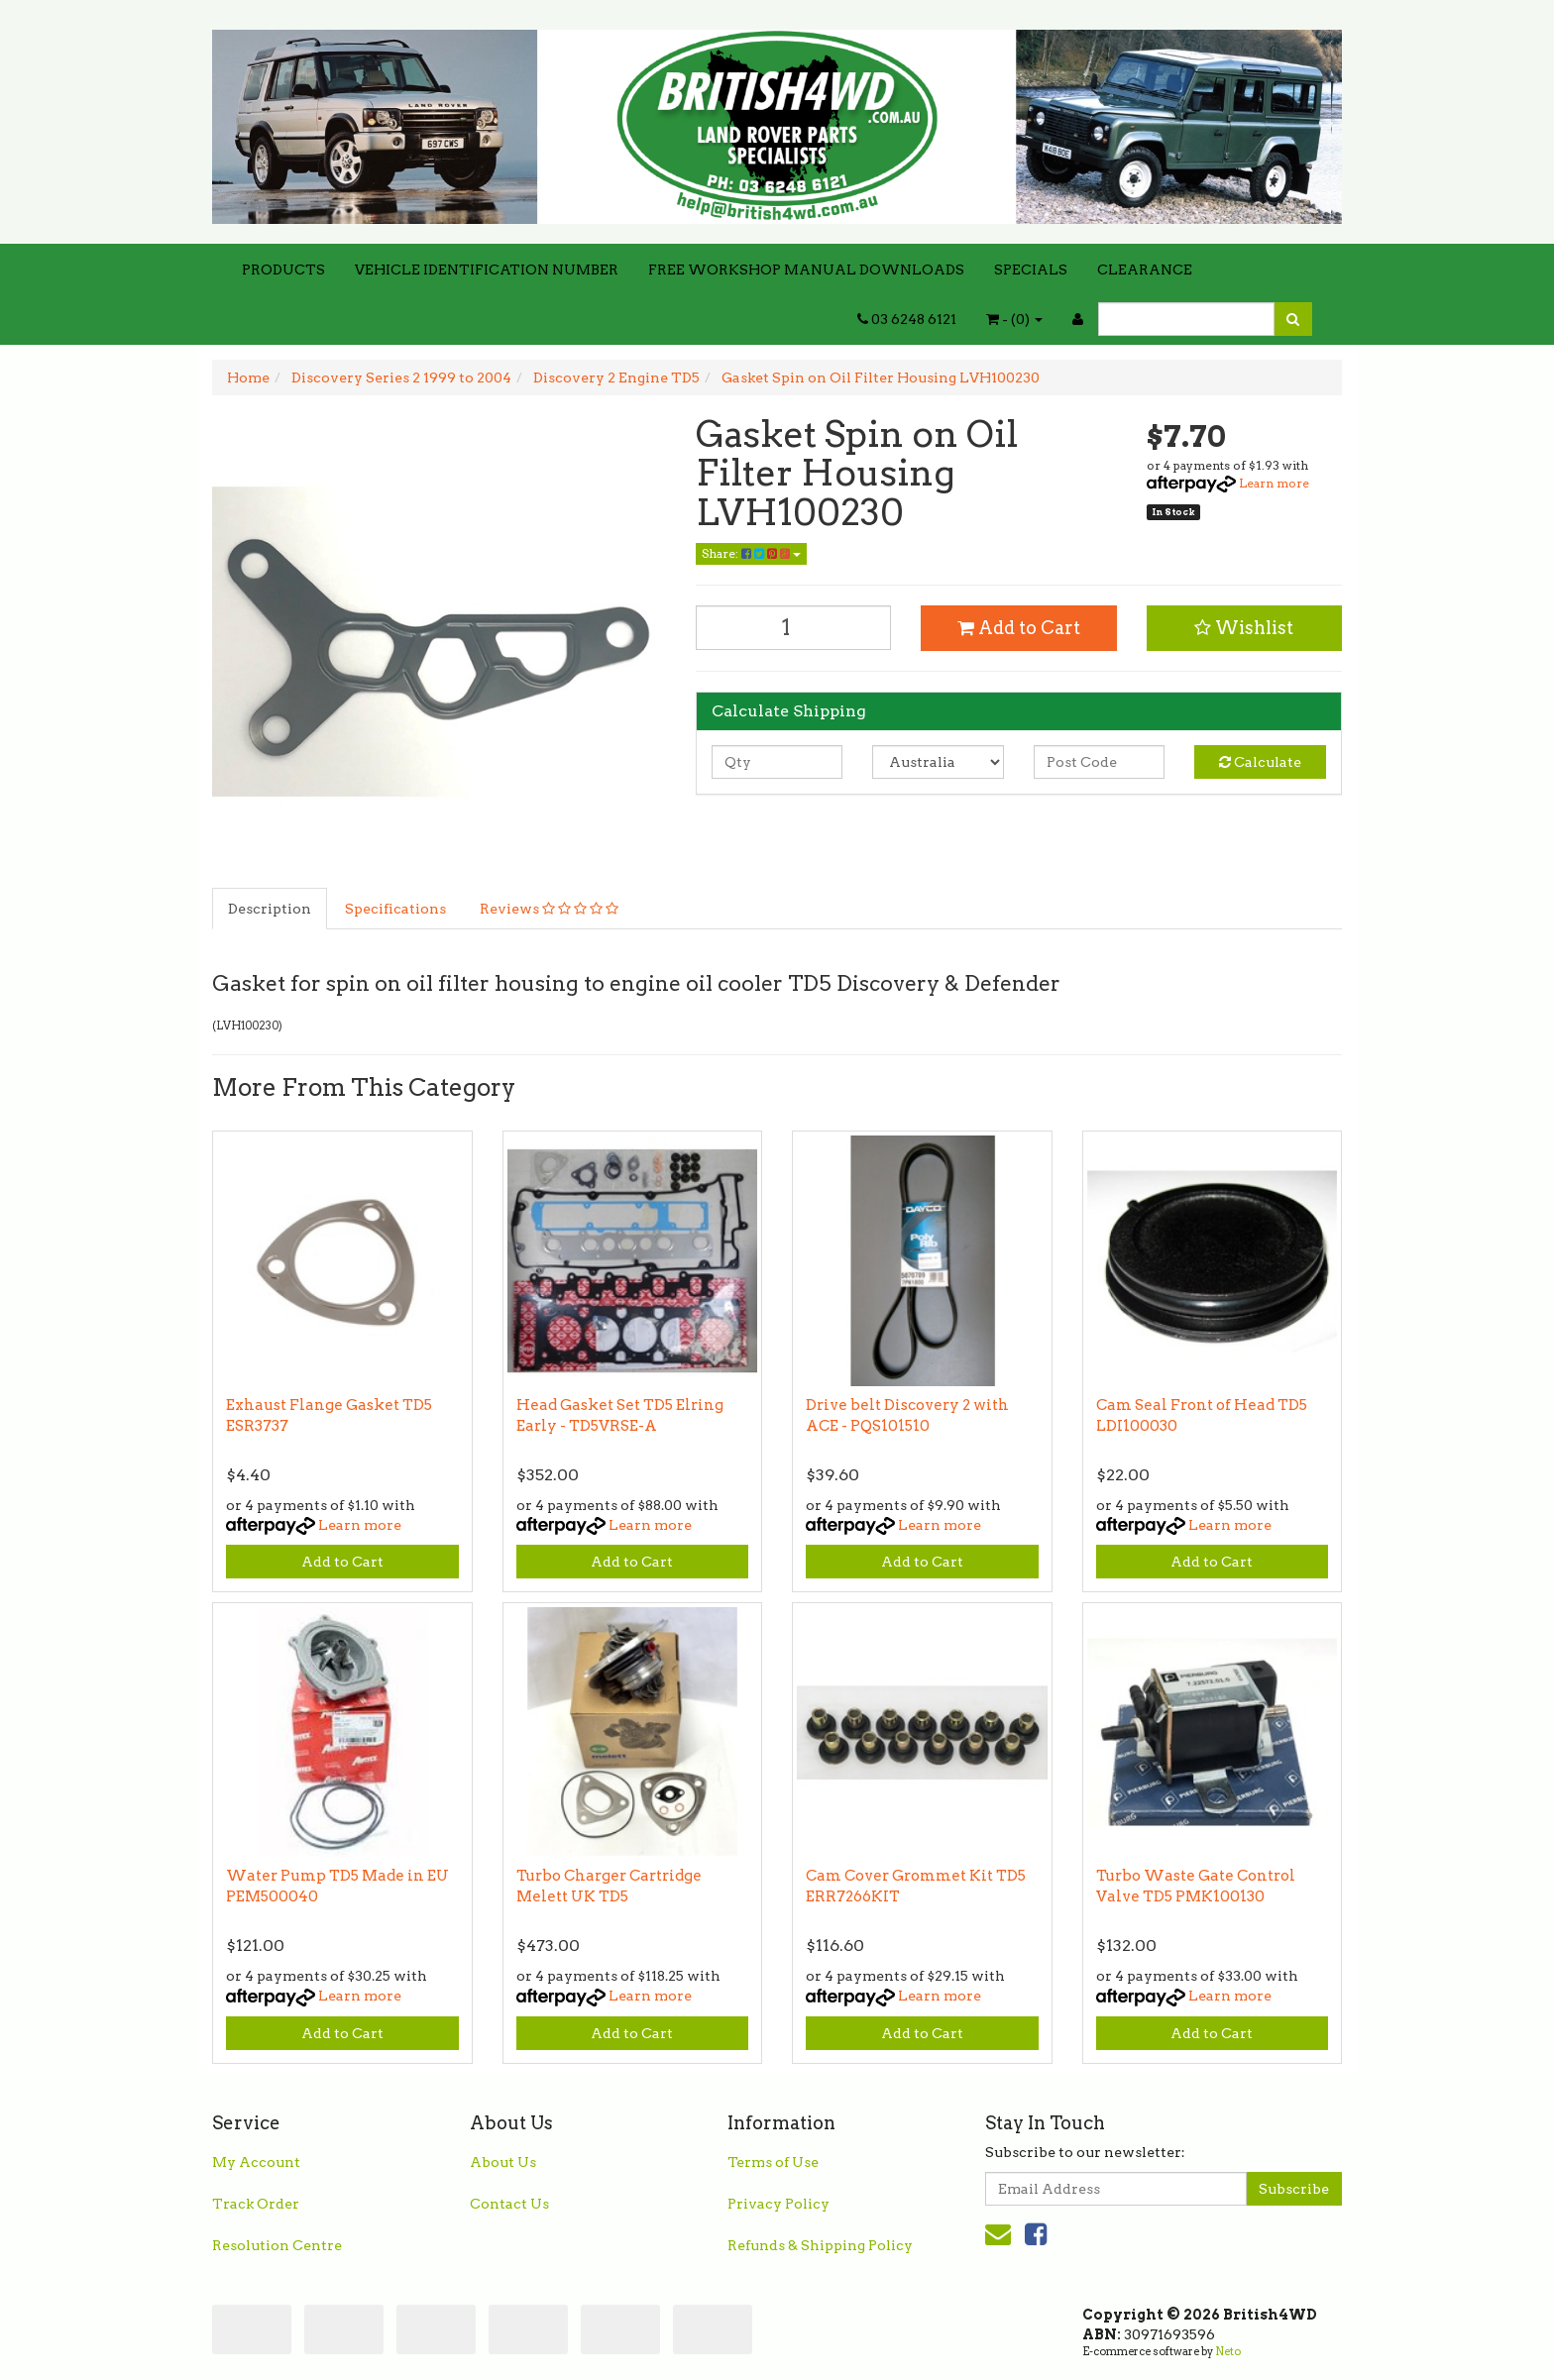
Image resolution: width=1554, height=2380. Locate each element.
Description (269, 909)
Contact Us (509, 2204)
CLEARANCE (1144, 269)
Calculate (1260, 762)
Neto (1228, 2351)
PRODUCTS (283, 269)
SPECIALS (1030, 269)
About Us (503, 2162)
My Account (256, 2162)
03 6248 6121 (906, 319)
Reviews (549, 909)
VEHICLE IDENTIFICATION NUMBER (486, 269)
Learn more (1274, 483)
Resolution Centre (277, 2245)
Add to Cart (1018, 627)
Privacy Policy (778, 2204)
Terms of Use (773, 2162)
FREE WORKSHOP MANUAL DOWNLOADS (806, 269)
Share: (751, 553)
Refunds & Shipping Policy (820, 2245)
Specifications (395, 909)
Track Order (255, 2204)
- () (1014, 319)
